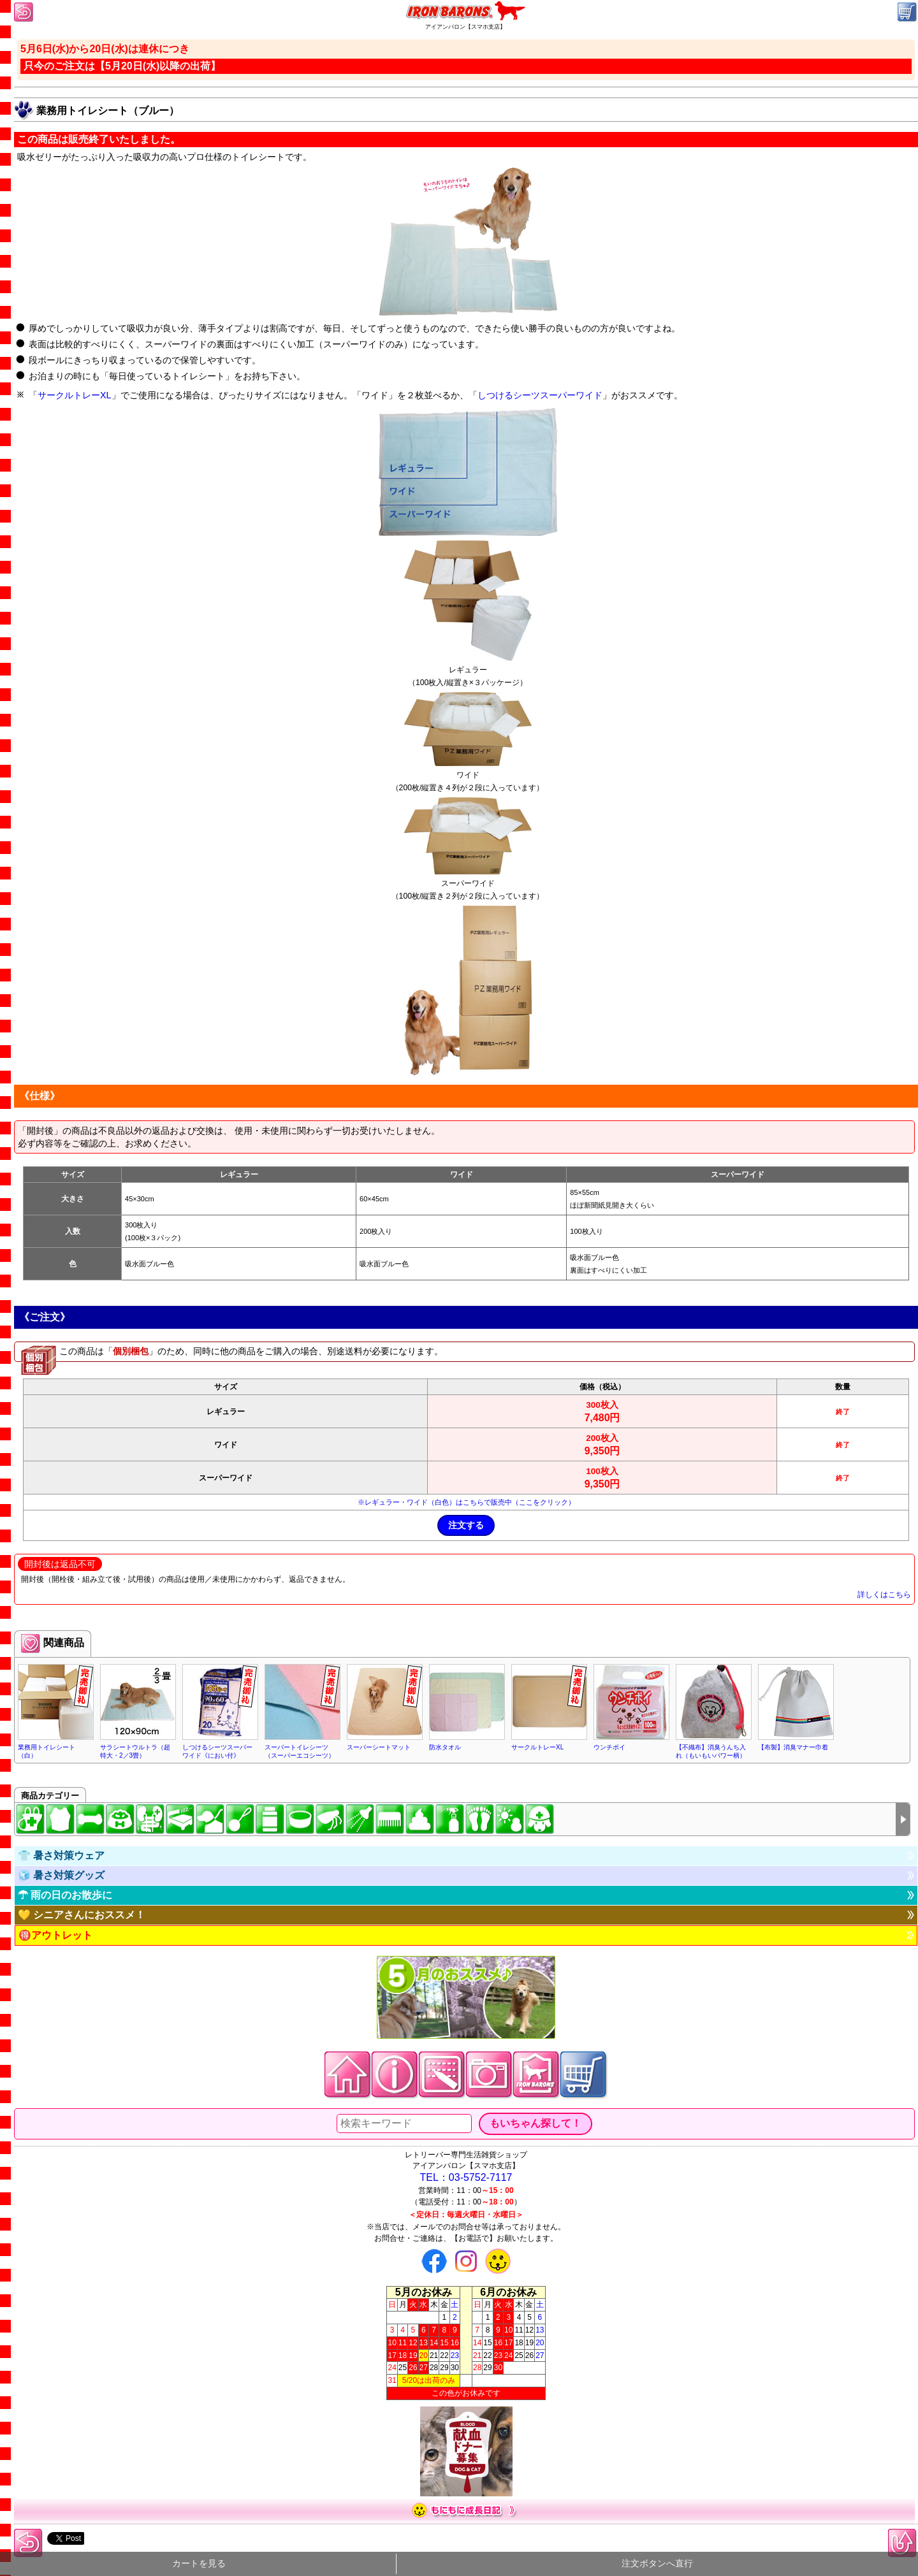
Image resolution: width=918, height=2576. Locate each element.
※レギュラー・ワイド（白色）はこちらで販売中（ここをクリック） (466, 1502)
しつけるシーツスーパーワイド (539, 395)
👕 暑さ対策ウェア (61, 1855)
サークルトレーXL (75, 395)
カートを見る (199, 2563)
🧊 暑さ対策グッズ (61, 1875)
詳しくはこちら (884, 1594)
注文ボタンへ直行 (657, 2563)
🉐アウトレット (55, 1935)
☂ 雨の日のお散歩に (65, 1895)
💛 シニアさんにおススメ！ (81, 1914)
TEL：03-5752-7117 (466, 2177)
